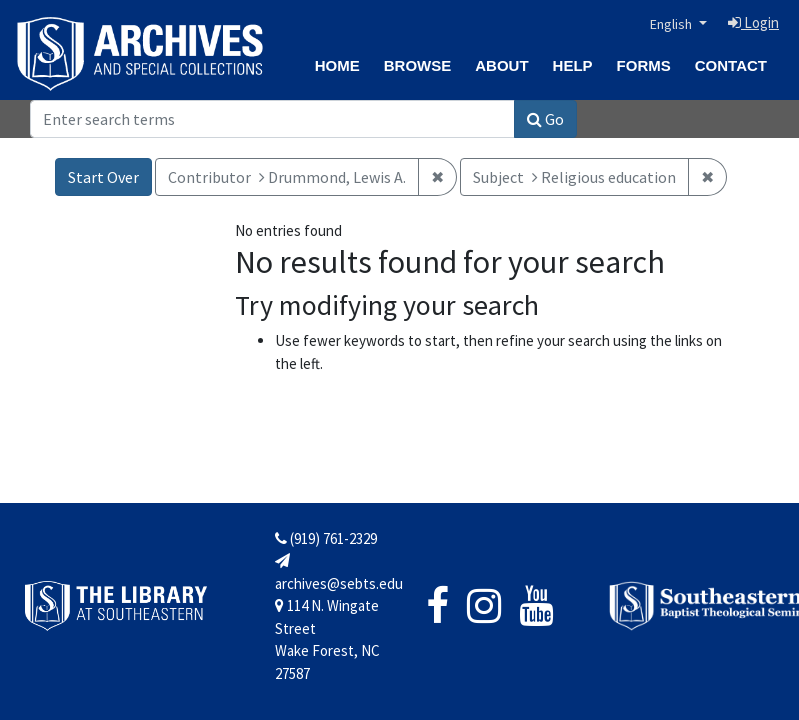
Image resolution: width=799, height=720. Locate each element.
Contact (731, 65)
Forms (644, 65)
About (501, 65)
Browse (418, 65)
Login (753, 22)
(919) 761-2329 (326, 538)
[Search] (272, 119)
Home (337, 65)
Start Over (103, 177)
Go (545, 119)
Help (573, 65)
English (672, 24)
